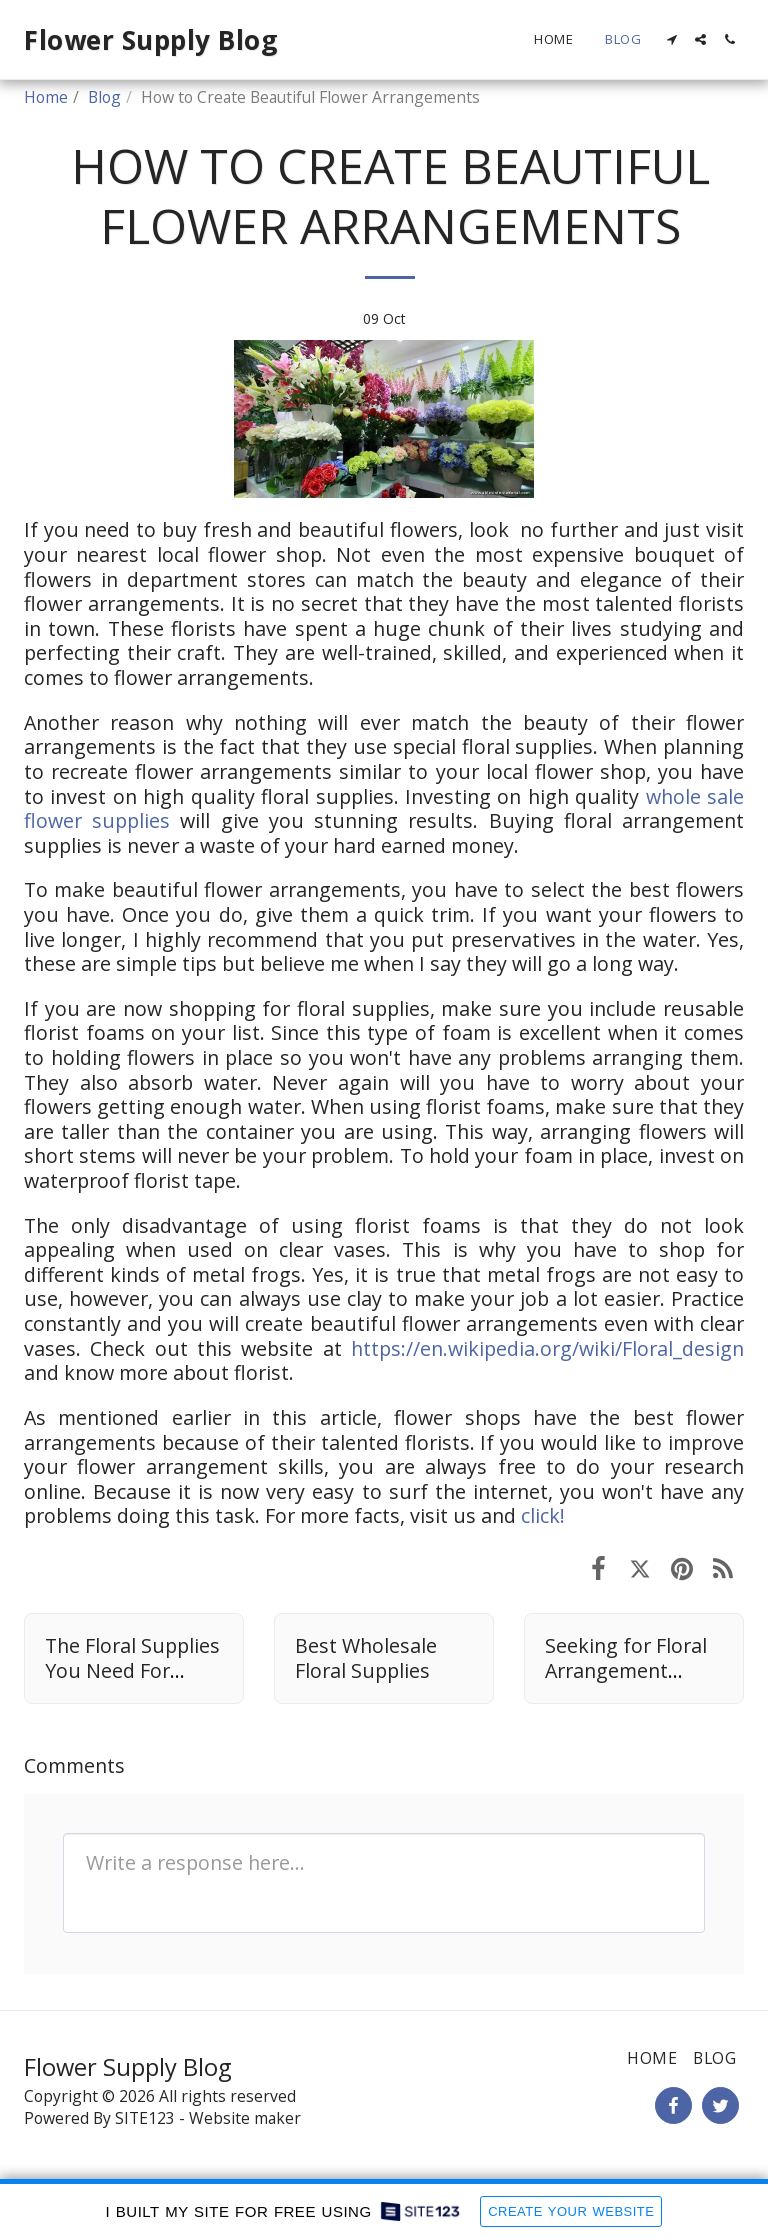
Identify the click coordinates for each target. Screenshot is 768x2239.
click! (543, 1515)
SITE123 (145, 2118)
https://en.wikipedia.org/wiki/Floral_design (547, 1348)
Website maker (245, 2118)
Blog (104, 97)
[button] (671, 39)
